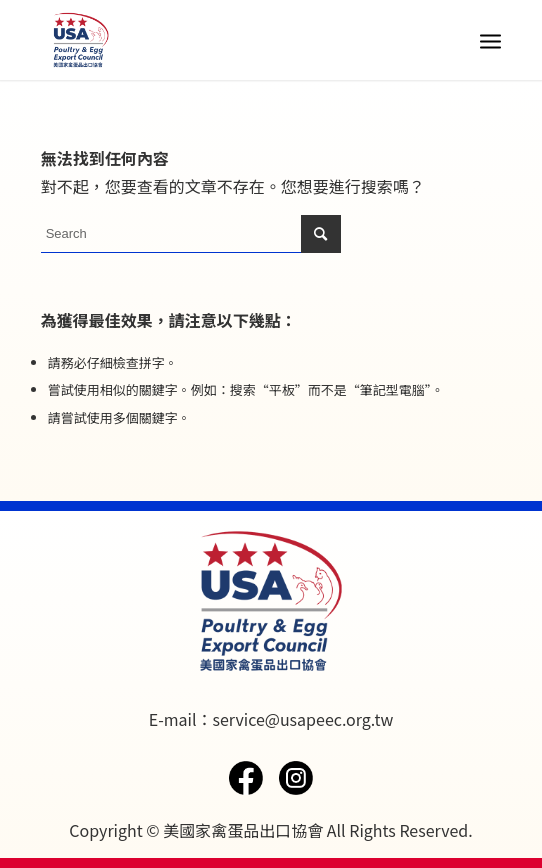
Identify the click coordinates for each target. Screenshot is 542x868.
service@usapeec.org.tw (302, 719)
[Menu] (490, 40)
